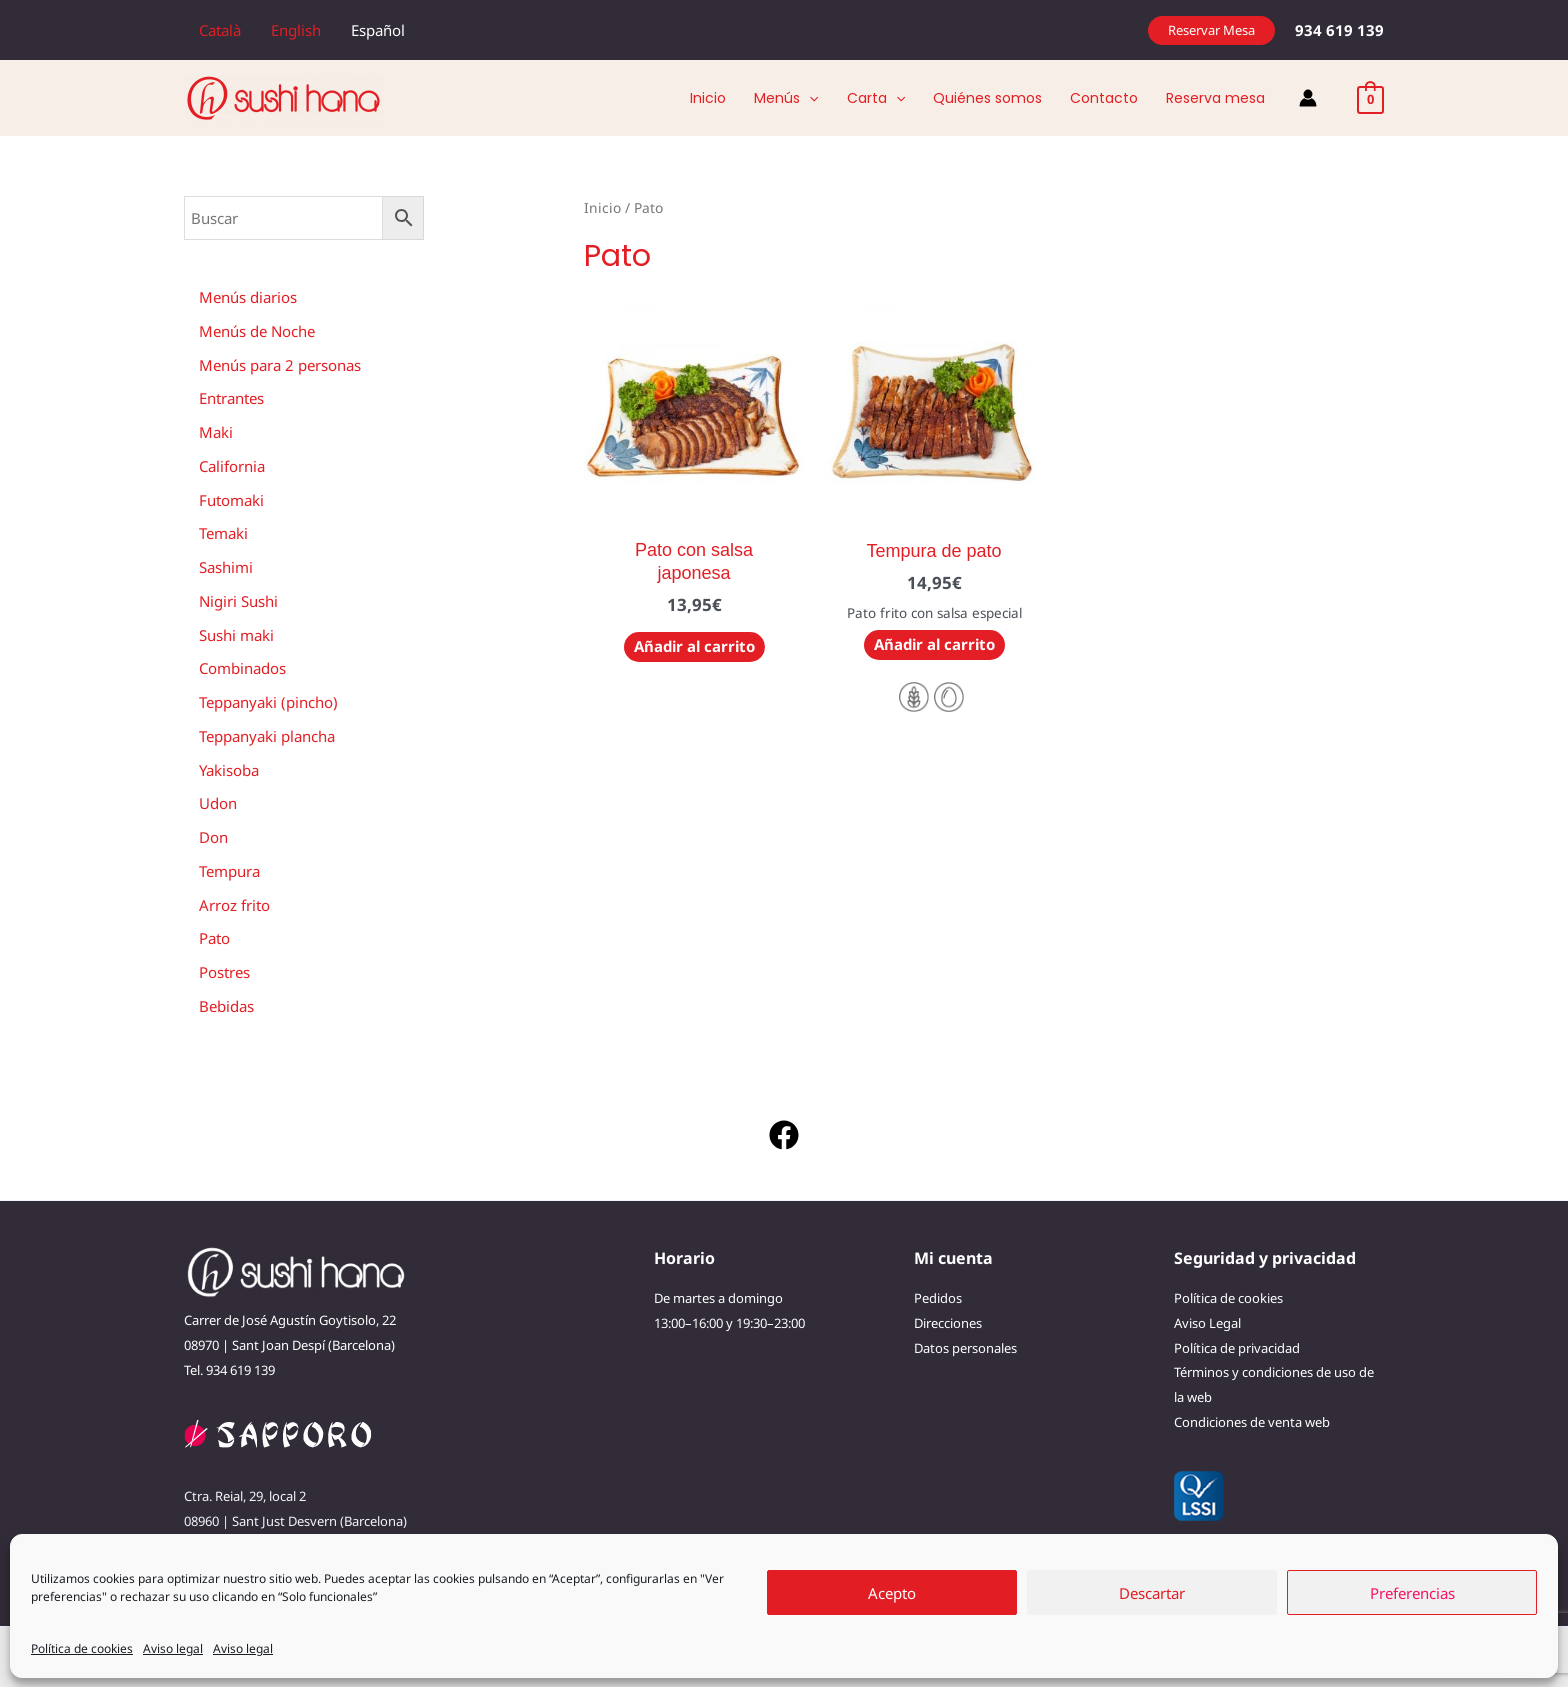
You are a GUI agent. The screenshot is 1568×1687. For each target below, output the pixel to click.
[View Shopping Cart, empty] (1370, 98)
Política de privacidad (1237, 1348)
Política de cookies (1228, 1298)
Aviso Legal (1207, 1323)
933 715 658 (240, 1546)
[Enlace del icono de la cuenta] (1308, 98)
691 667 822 (322, 1546)
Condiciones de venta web (1252, 1422)
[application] (809, 98)
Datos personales (965, 1348)
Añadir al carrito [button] (694, 646)
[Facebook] (784, 1135)
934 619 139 (240, 1370)
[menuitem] (220, 30)
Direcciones (948, 1323)
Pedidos (938, 1298)
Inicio (602, 207)
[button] (1211, 30)
